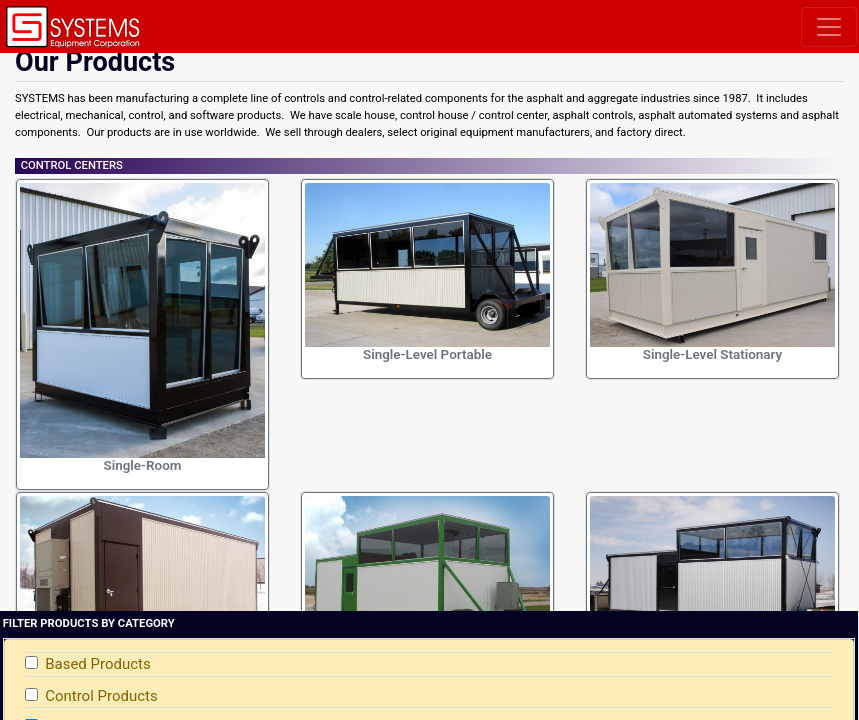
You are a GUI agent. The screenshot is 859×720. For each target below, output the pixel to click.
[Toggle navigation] (829, 27)
